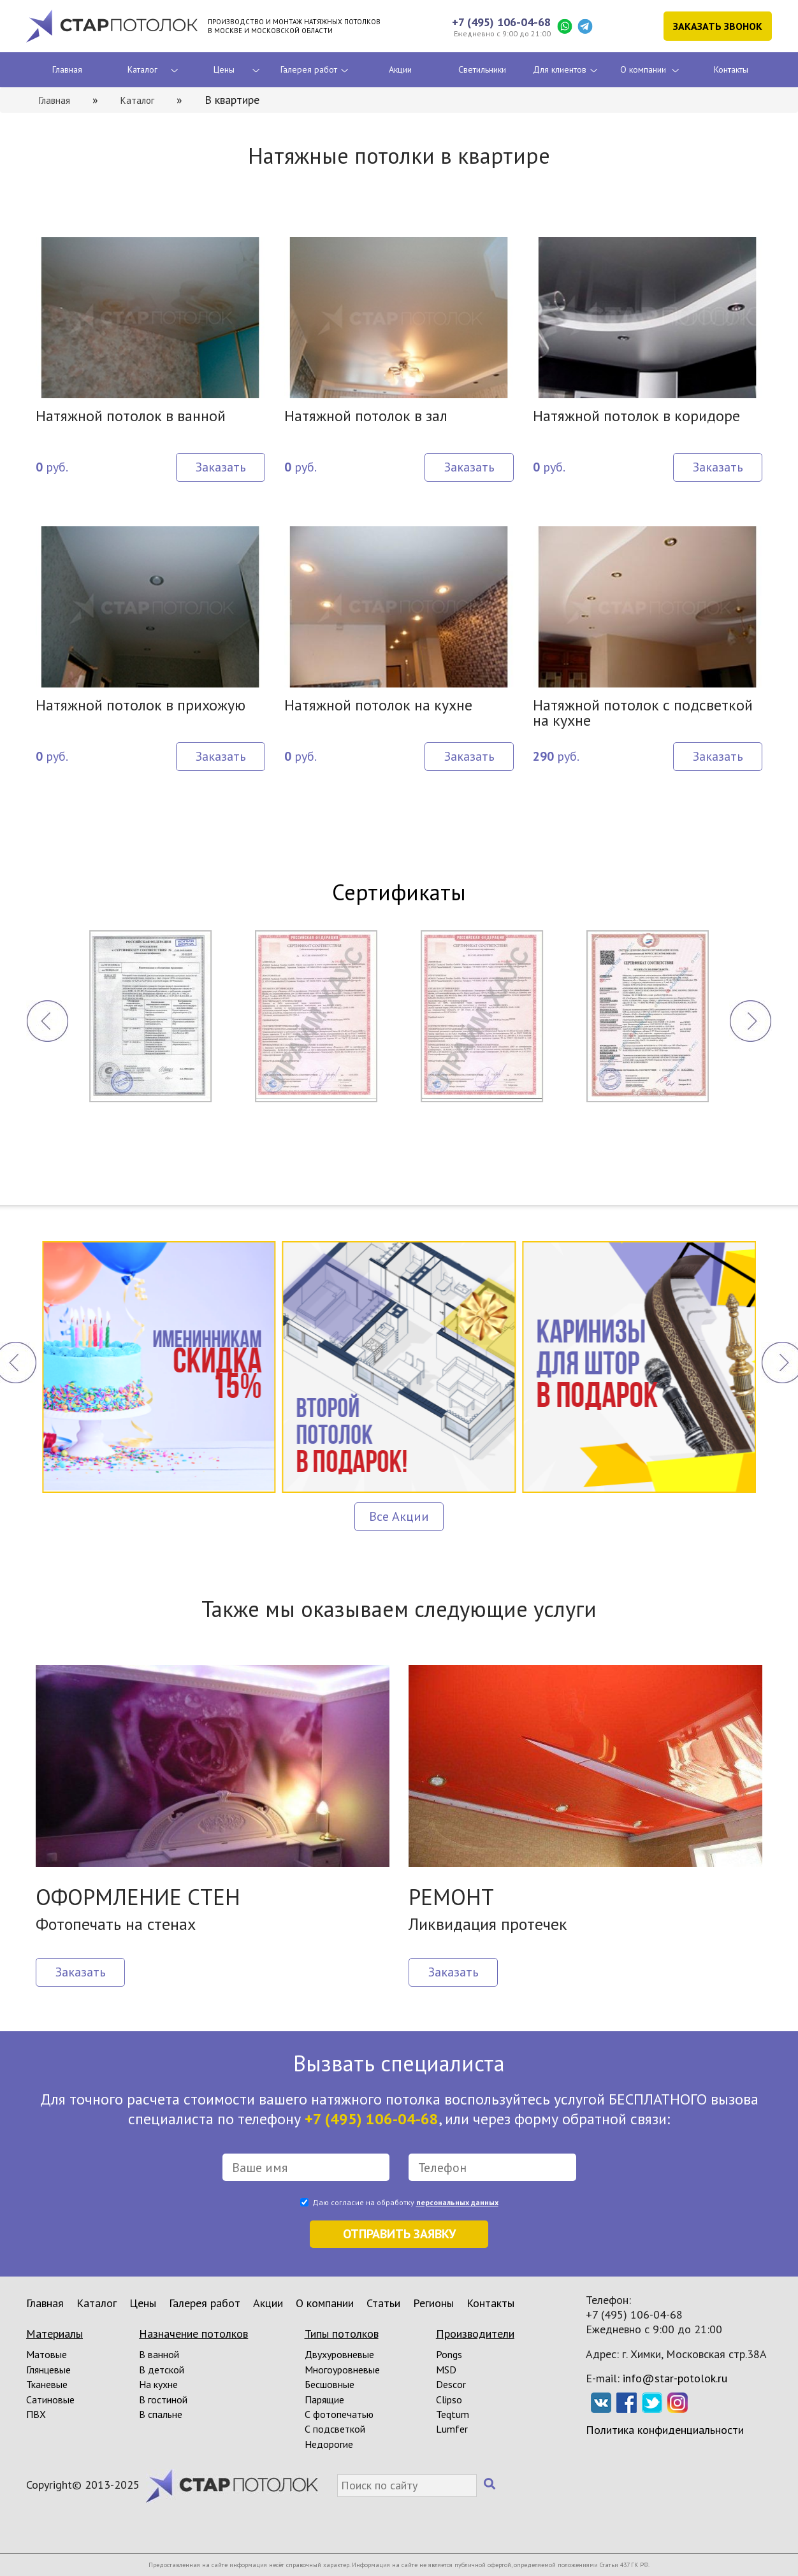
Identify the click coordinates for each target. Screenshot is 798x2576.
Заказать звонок (717, 26)
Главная (67, 69)
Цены (224, 69)
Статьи (383, 2303)
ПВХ (36, 2414)
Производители (475, 2333)
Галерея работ (308, 69)
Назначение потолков (193, 2333)
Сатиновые (50, 2399)
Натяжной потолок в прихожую (140, 706)
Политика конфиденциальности (665, 2429)
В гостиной (163, 2399)
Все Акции (399, 1516)
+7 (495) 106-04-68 (501, 22)
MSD (446, 2369)
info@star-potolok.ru (675, 2378)
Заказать (221, 467)
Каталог (142, 69)
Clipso (449, 2399)
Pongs (449, 2354)
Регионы (433, 2303)
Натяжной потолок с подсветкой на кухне (643, 714)
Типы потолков (342, 2333)
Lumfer (452, 2428)
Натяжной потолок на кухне (378, 706)
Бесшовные (329, 2384)
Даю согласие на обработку (405, 2202)
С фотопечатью (339, 2414)
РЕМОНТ (451, 1896)
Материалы (54, 2333)
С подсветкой (335, 2428)
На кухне (158, 2384)
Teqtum (452, 2414)
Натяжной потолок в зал (365, 417)
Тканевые (47, 2384)
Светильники (482, 69)
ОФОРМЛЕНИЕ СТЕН (138, 1896)
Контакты (731, 69)
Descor (451, 2384)
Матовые (46, 2354)
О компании (643, 69)
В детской (161, 2369)
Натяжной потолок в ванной (131, 417)
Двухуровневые (339, 2354)
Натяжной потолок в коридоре (636, 417)
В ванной (159, 2354)
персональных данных (457, 2202)
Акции (400, 69)
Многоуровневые (342, 2369)
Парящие (324, 2399)
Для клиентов (559, 69)
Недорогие (329, 2444)
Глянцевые (48, 2369)
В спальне (160, 2414)
